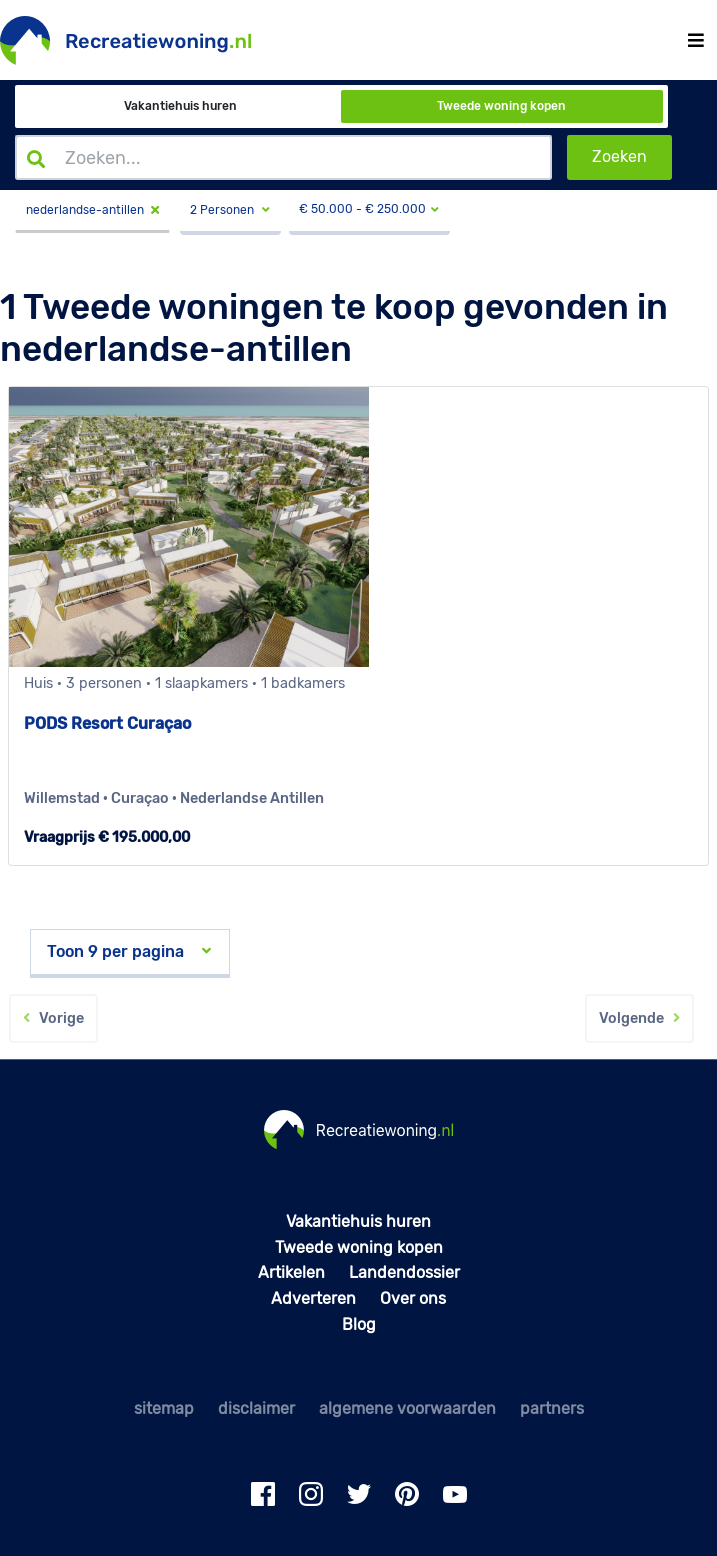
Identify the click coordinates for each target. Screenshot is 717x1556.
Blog (359, 1324)
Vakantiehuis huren (180, 106)
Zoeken (619, 156)
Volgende (639, 1018)
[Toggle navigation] (696, 40)
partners (552, 1408)
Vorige (53, 1018)
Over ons (413, 1298)
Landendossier (404, 1272)
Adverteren (313, 1298)
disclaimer (256, 1408)
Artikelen (291, 1272)
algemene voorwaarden (407, 1408)
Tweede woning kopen (501, 106)
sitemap (164, 1408)
